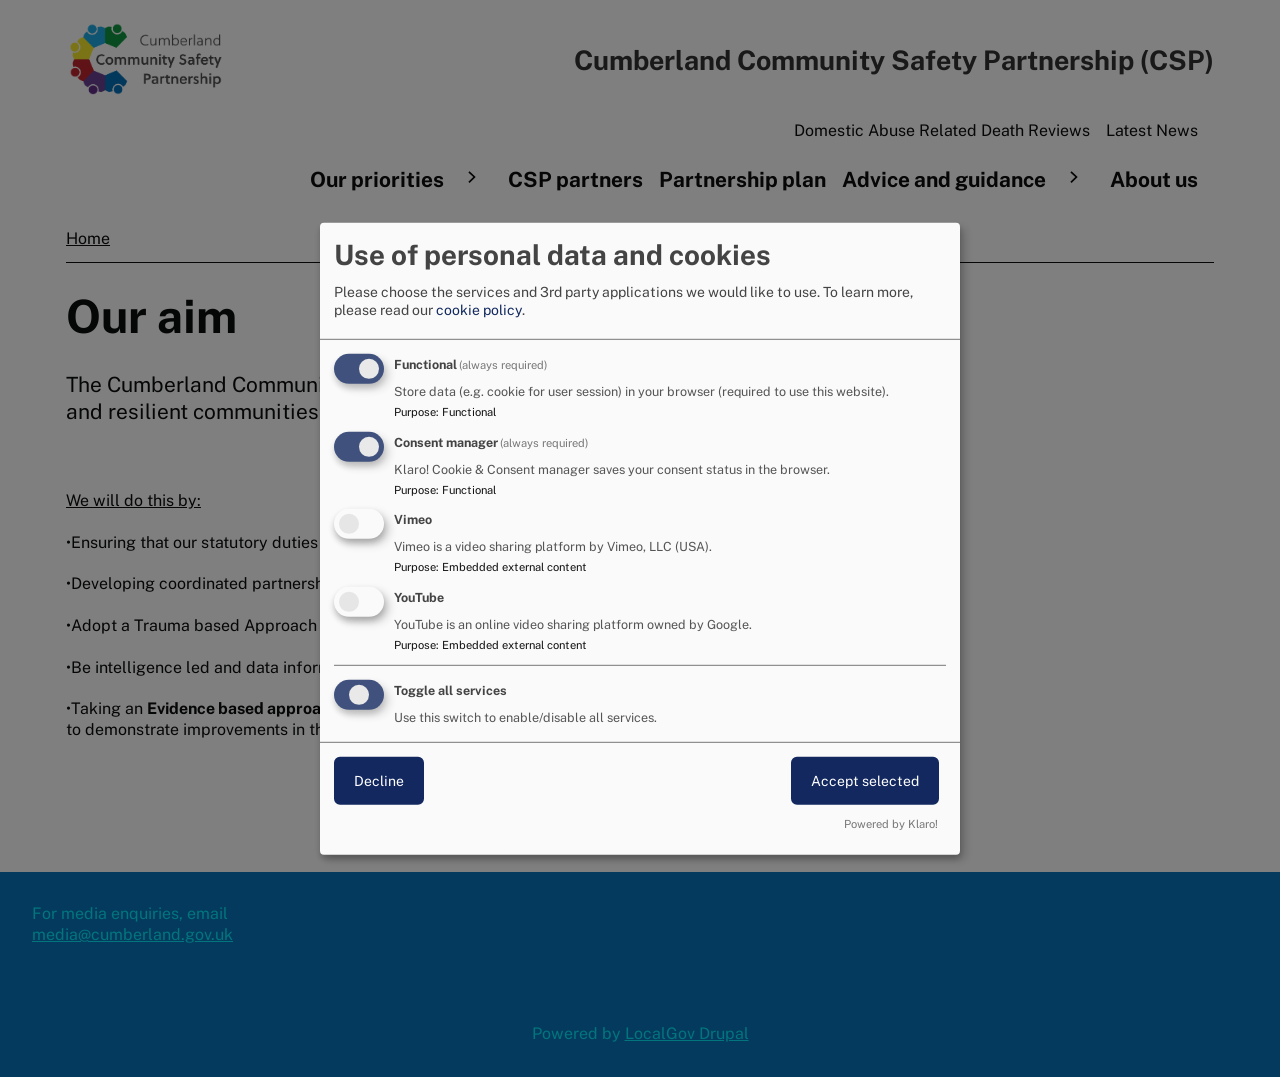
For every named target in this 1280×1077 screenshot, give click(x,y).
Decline (379, 781)
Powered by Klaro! (891, 824)
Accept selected (865, 781)
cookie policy (479, 310)
